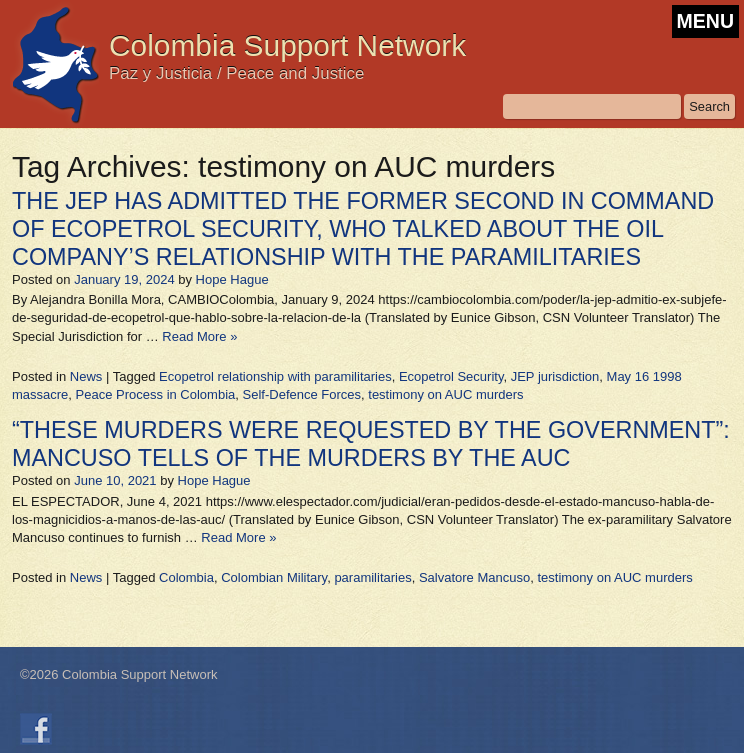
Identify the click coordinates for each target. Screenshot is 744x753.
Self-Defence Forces (302, 394)
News (86, 376)
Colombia (186, 577)
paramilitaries (372, 577)
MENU (705, 21)
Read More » (199, 336)
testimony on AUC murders (445, 394)
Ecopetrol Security (451, 376)
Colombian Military (274, 577)
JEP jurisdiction (555, 376)
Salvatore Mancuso (474, 577)
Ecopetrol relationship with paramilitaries (275, 376)
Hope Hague (232, 279)
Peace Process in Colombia (156, 394)
